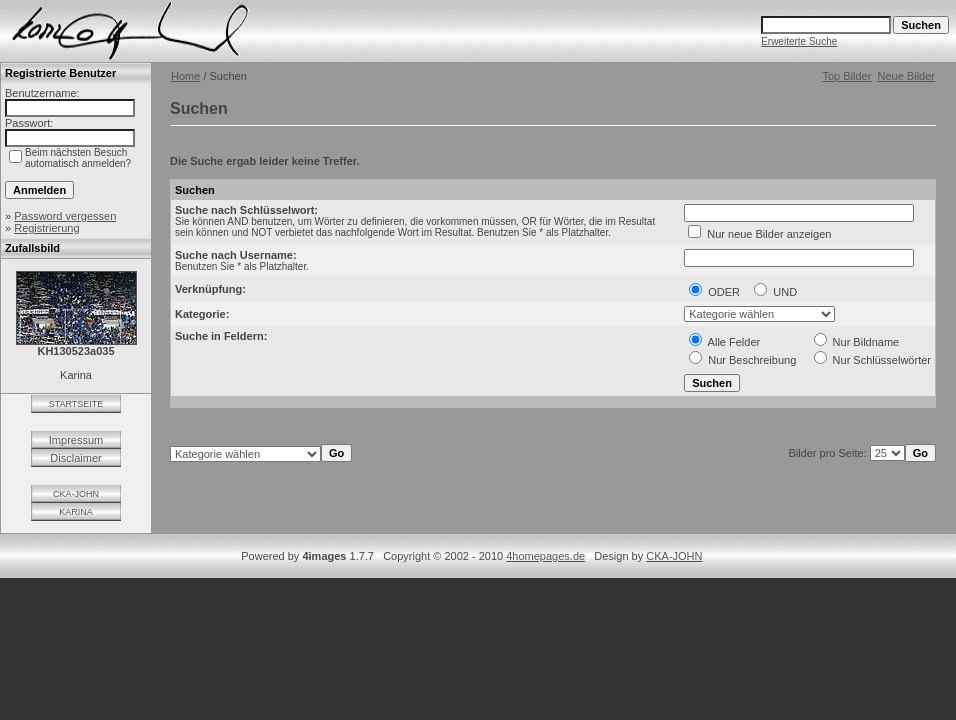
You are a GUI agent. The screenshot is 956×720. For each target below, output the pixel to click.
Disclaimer (75, 458)
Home (185, 76)
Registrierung (46, 228)
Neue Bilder (906, 76)
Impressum (76, 440)
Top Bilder (846, 76)
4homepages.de (545, 556)
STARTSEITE (76, 404)
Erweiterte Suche (799, 41)
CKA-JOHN (76, 494)
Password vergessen (65, 216)
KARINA (76, 512)
